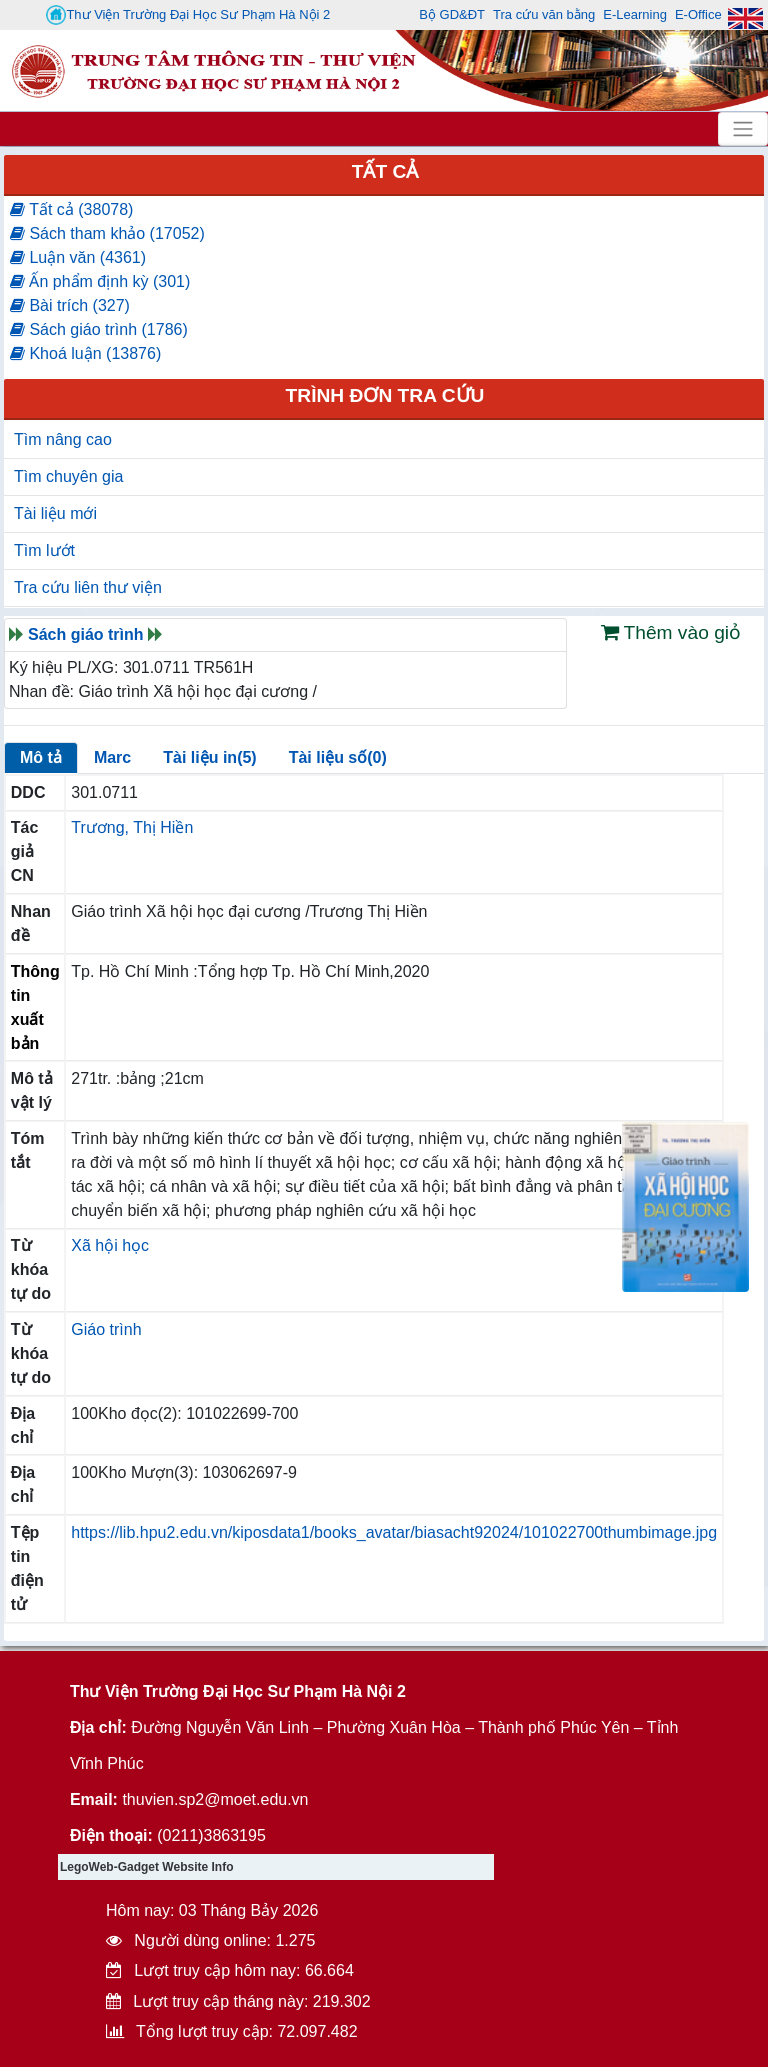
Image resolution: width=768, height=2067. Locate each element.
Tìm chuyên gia (68, 476)
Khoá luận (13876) (85, 353)
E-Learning (635, 14)
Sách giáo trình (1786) (99, 329)
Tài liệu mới (55, 513)
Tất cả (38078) (71, 209)
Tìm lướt (44, 550)
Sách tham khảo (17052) (107, 233)
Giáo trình (106, 1329)
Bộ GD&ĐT (452, 14)
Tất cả (385, 171)
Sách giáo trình (86, 634)
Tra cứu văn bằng (544, 14)
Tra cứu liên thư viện (88, 587)
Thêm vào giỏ (671, 632)
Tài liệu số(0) (338, 757)
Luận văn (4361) (78, 257)
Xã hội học (110, 1245)
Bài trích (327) (70, 305)
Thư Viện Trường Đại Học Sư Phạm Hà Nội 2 (188, 15)
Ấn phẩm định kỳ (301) (100, 281)
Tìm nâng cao (63, 439)
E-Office (698, 14)
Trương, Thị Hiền (132, 827)
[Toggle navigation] (743, 129)
